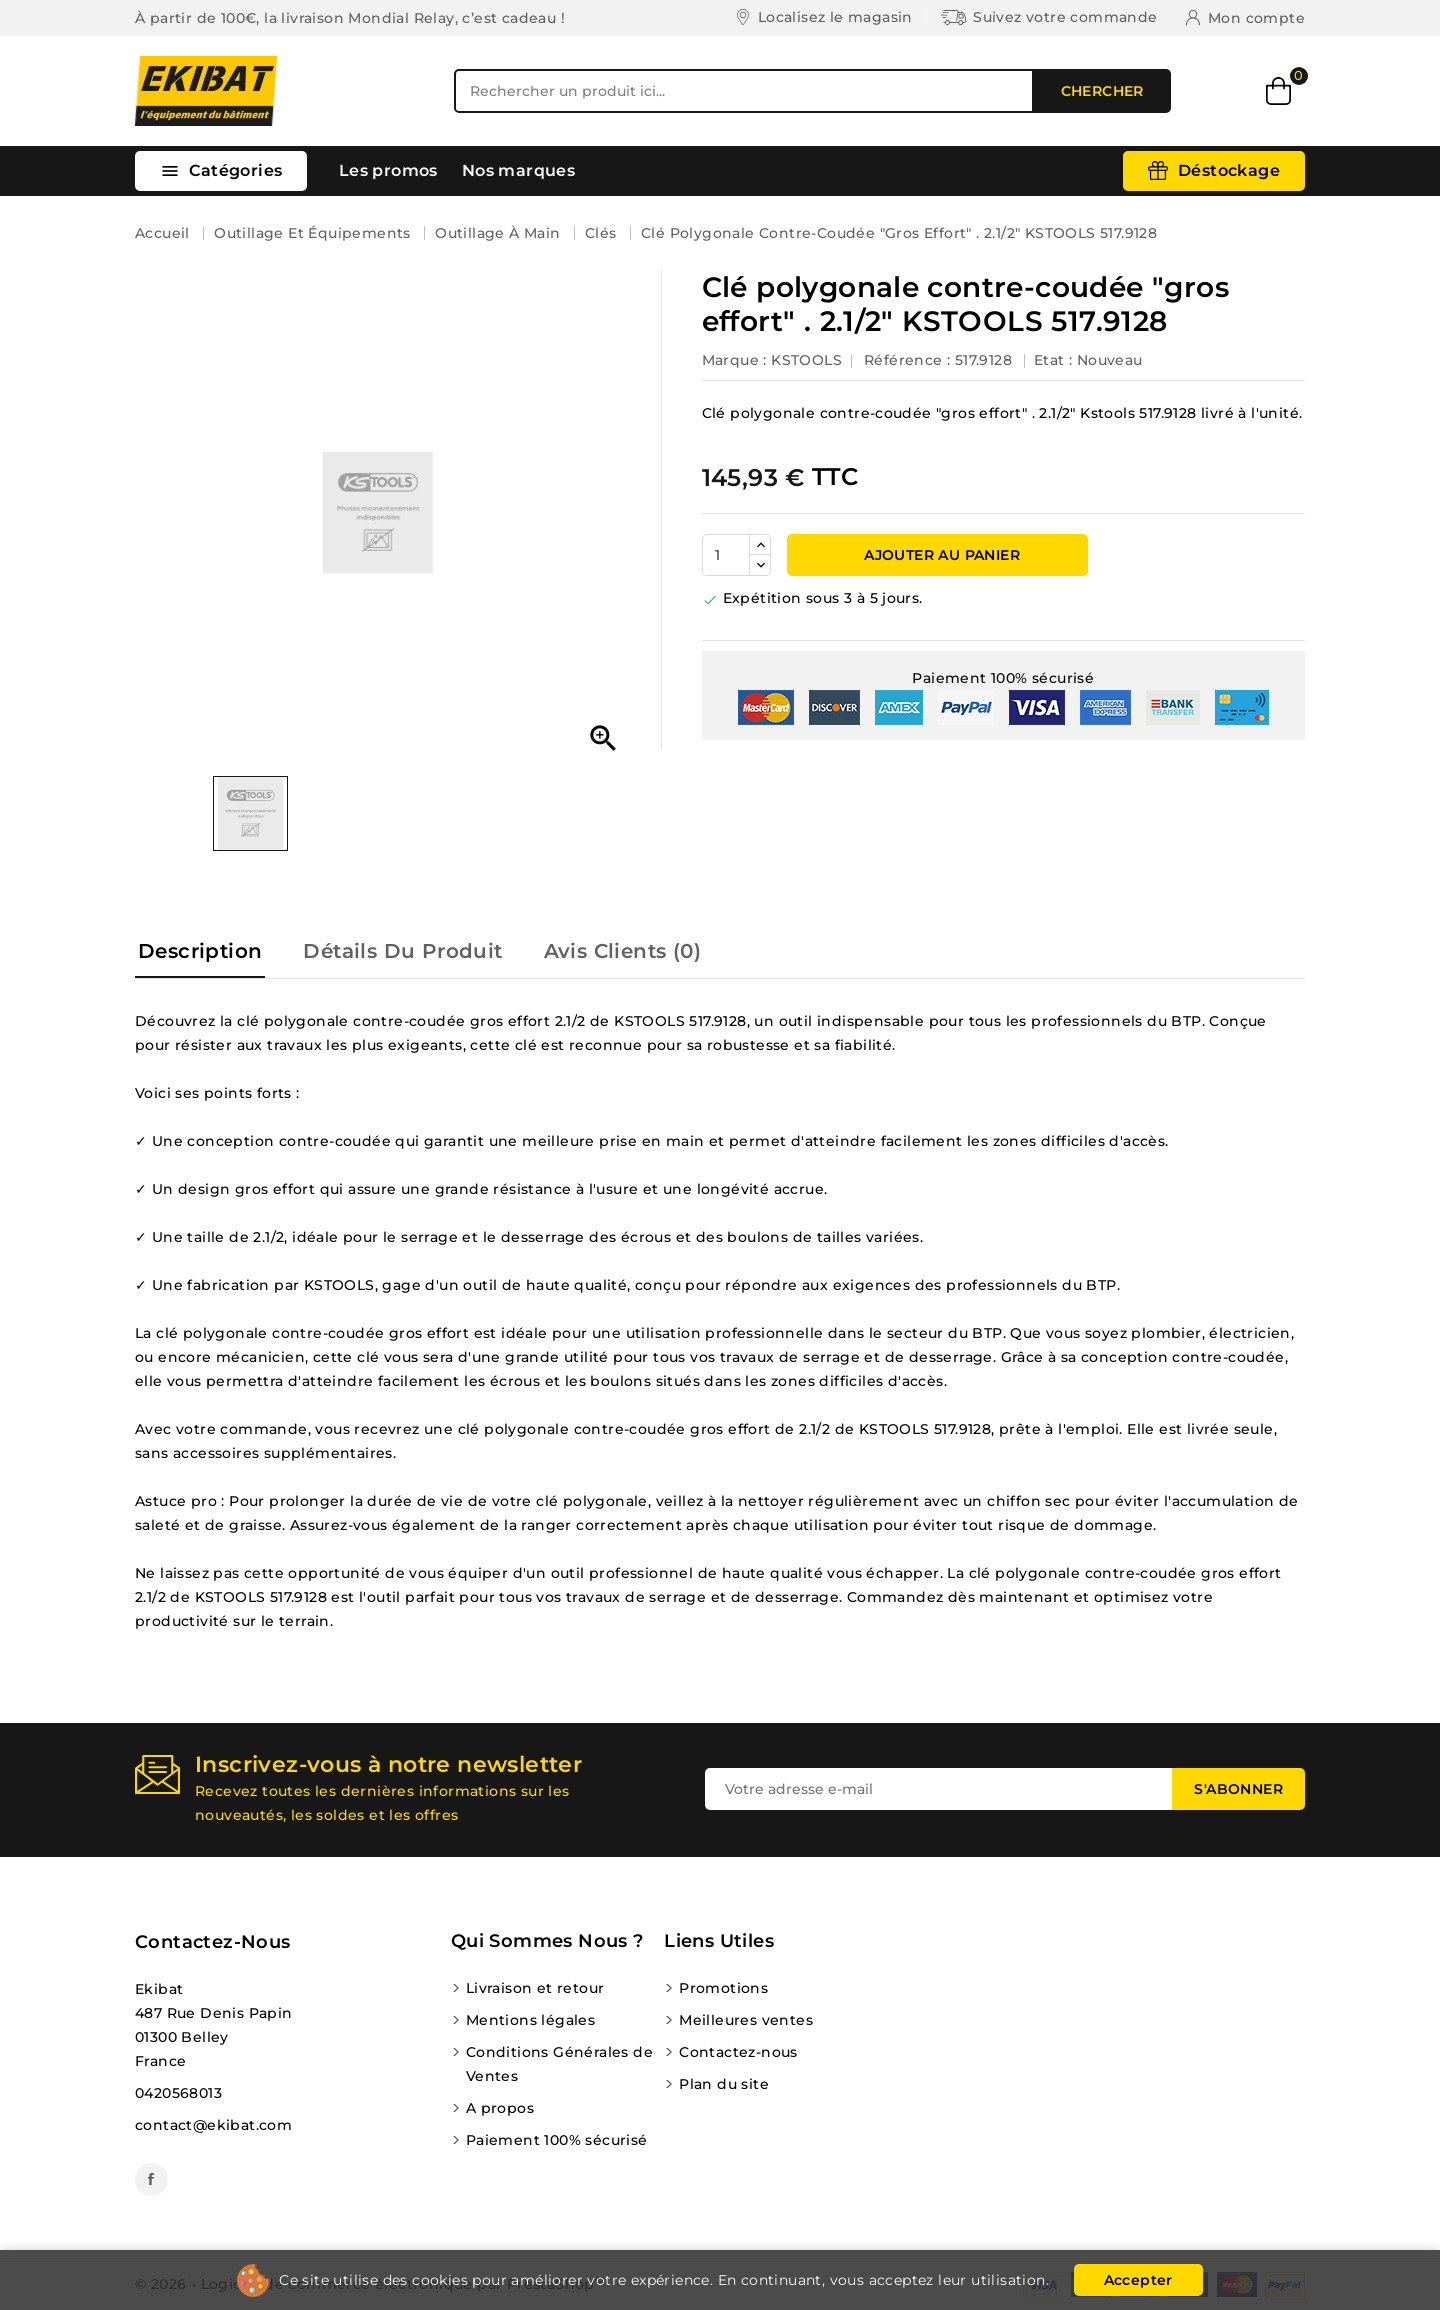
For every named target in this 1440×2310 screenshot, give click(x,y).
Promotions (723, 1988)
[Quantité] (726, 555)
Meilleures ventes (746, 2020)
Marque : (734, 360)
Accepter (1138, 2280)
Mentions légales (530, 2020)
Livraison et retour (535, 1988)
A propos (500, 2108)
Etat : (1053, 360)
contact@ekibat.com (213, 2125)
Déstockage (1229, 170)
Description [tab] (200, 951)
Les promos (388, 170)
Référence (903, 360)
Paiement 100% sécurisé (557, 2140)
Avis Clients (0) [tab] (622, 951)
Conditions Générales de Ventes (559, 2064)
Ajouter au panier (940, 555)
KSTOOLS (806, 360)
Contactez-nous (213, 1942)
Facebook (151, 2179)
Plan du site (724, 2084)
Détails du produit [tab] (402, 951)
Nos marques (518, 170)
